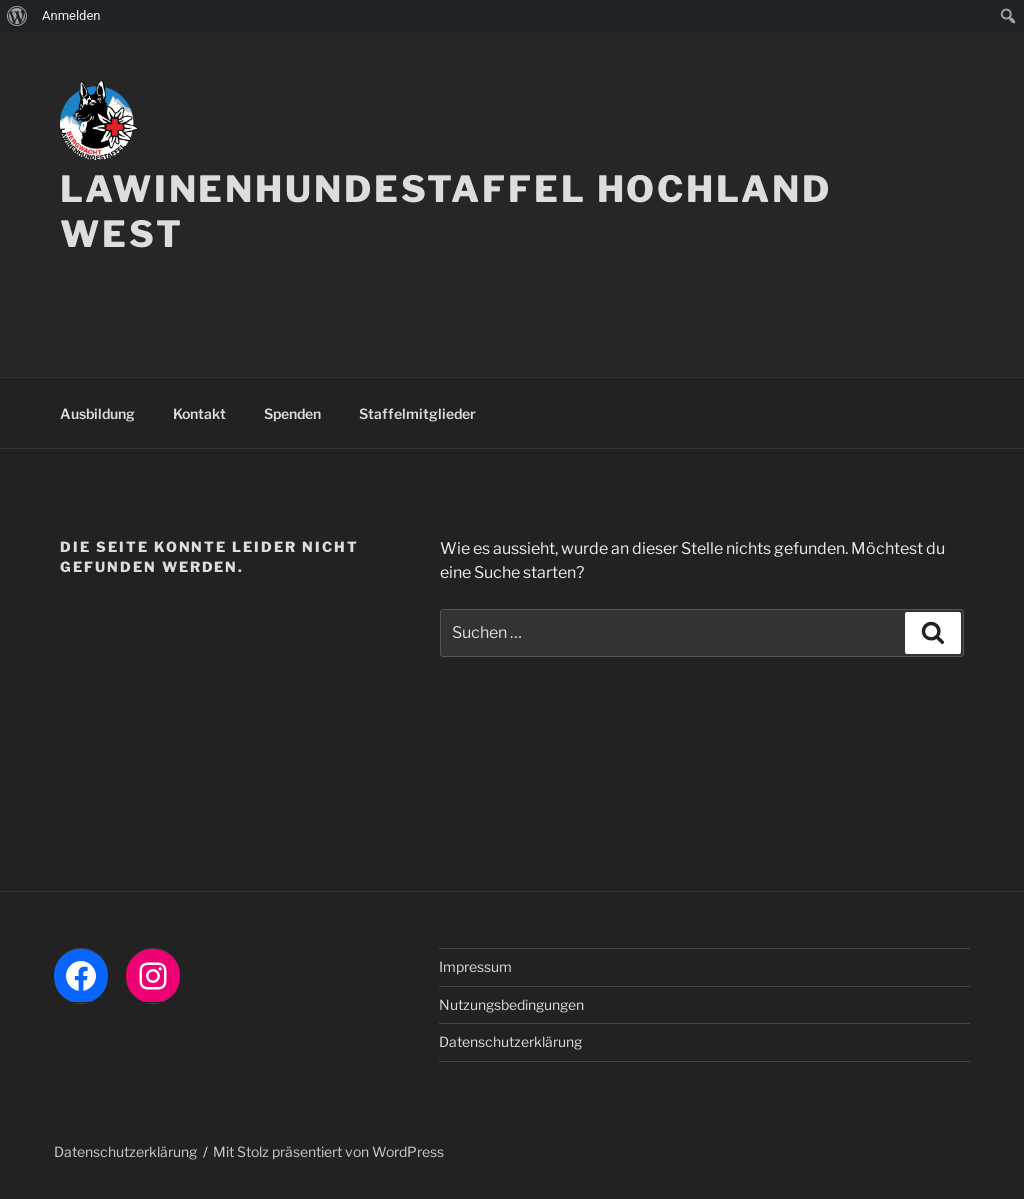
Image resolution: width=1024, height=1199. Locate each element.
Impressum (475, 966)
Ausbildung (97, 413)
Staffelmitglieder (417, 413)
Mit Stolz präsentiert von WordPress (328, 1151)
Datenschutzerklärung (510, 1041)
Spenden (292, 413)
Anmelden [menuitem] (71, 15)
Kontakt (199, 413)
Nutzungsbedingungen (511, 1004)
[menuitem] (17, 16)
